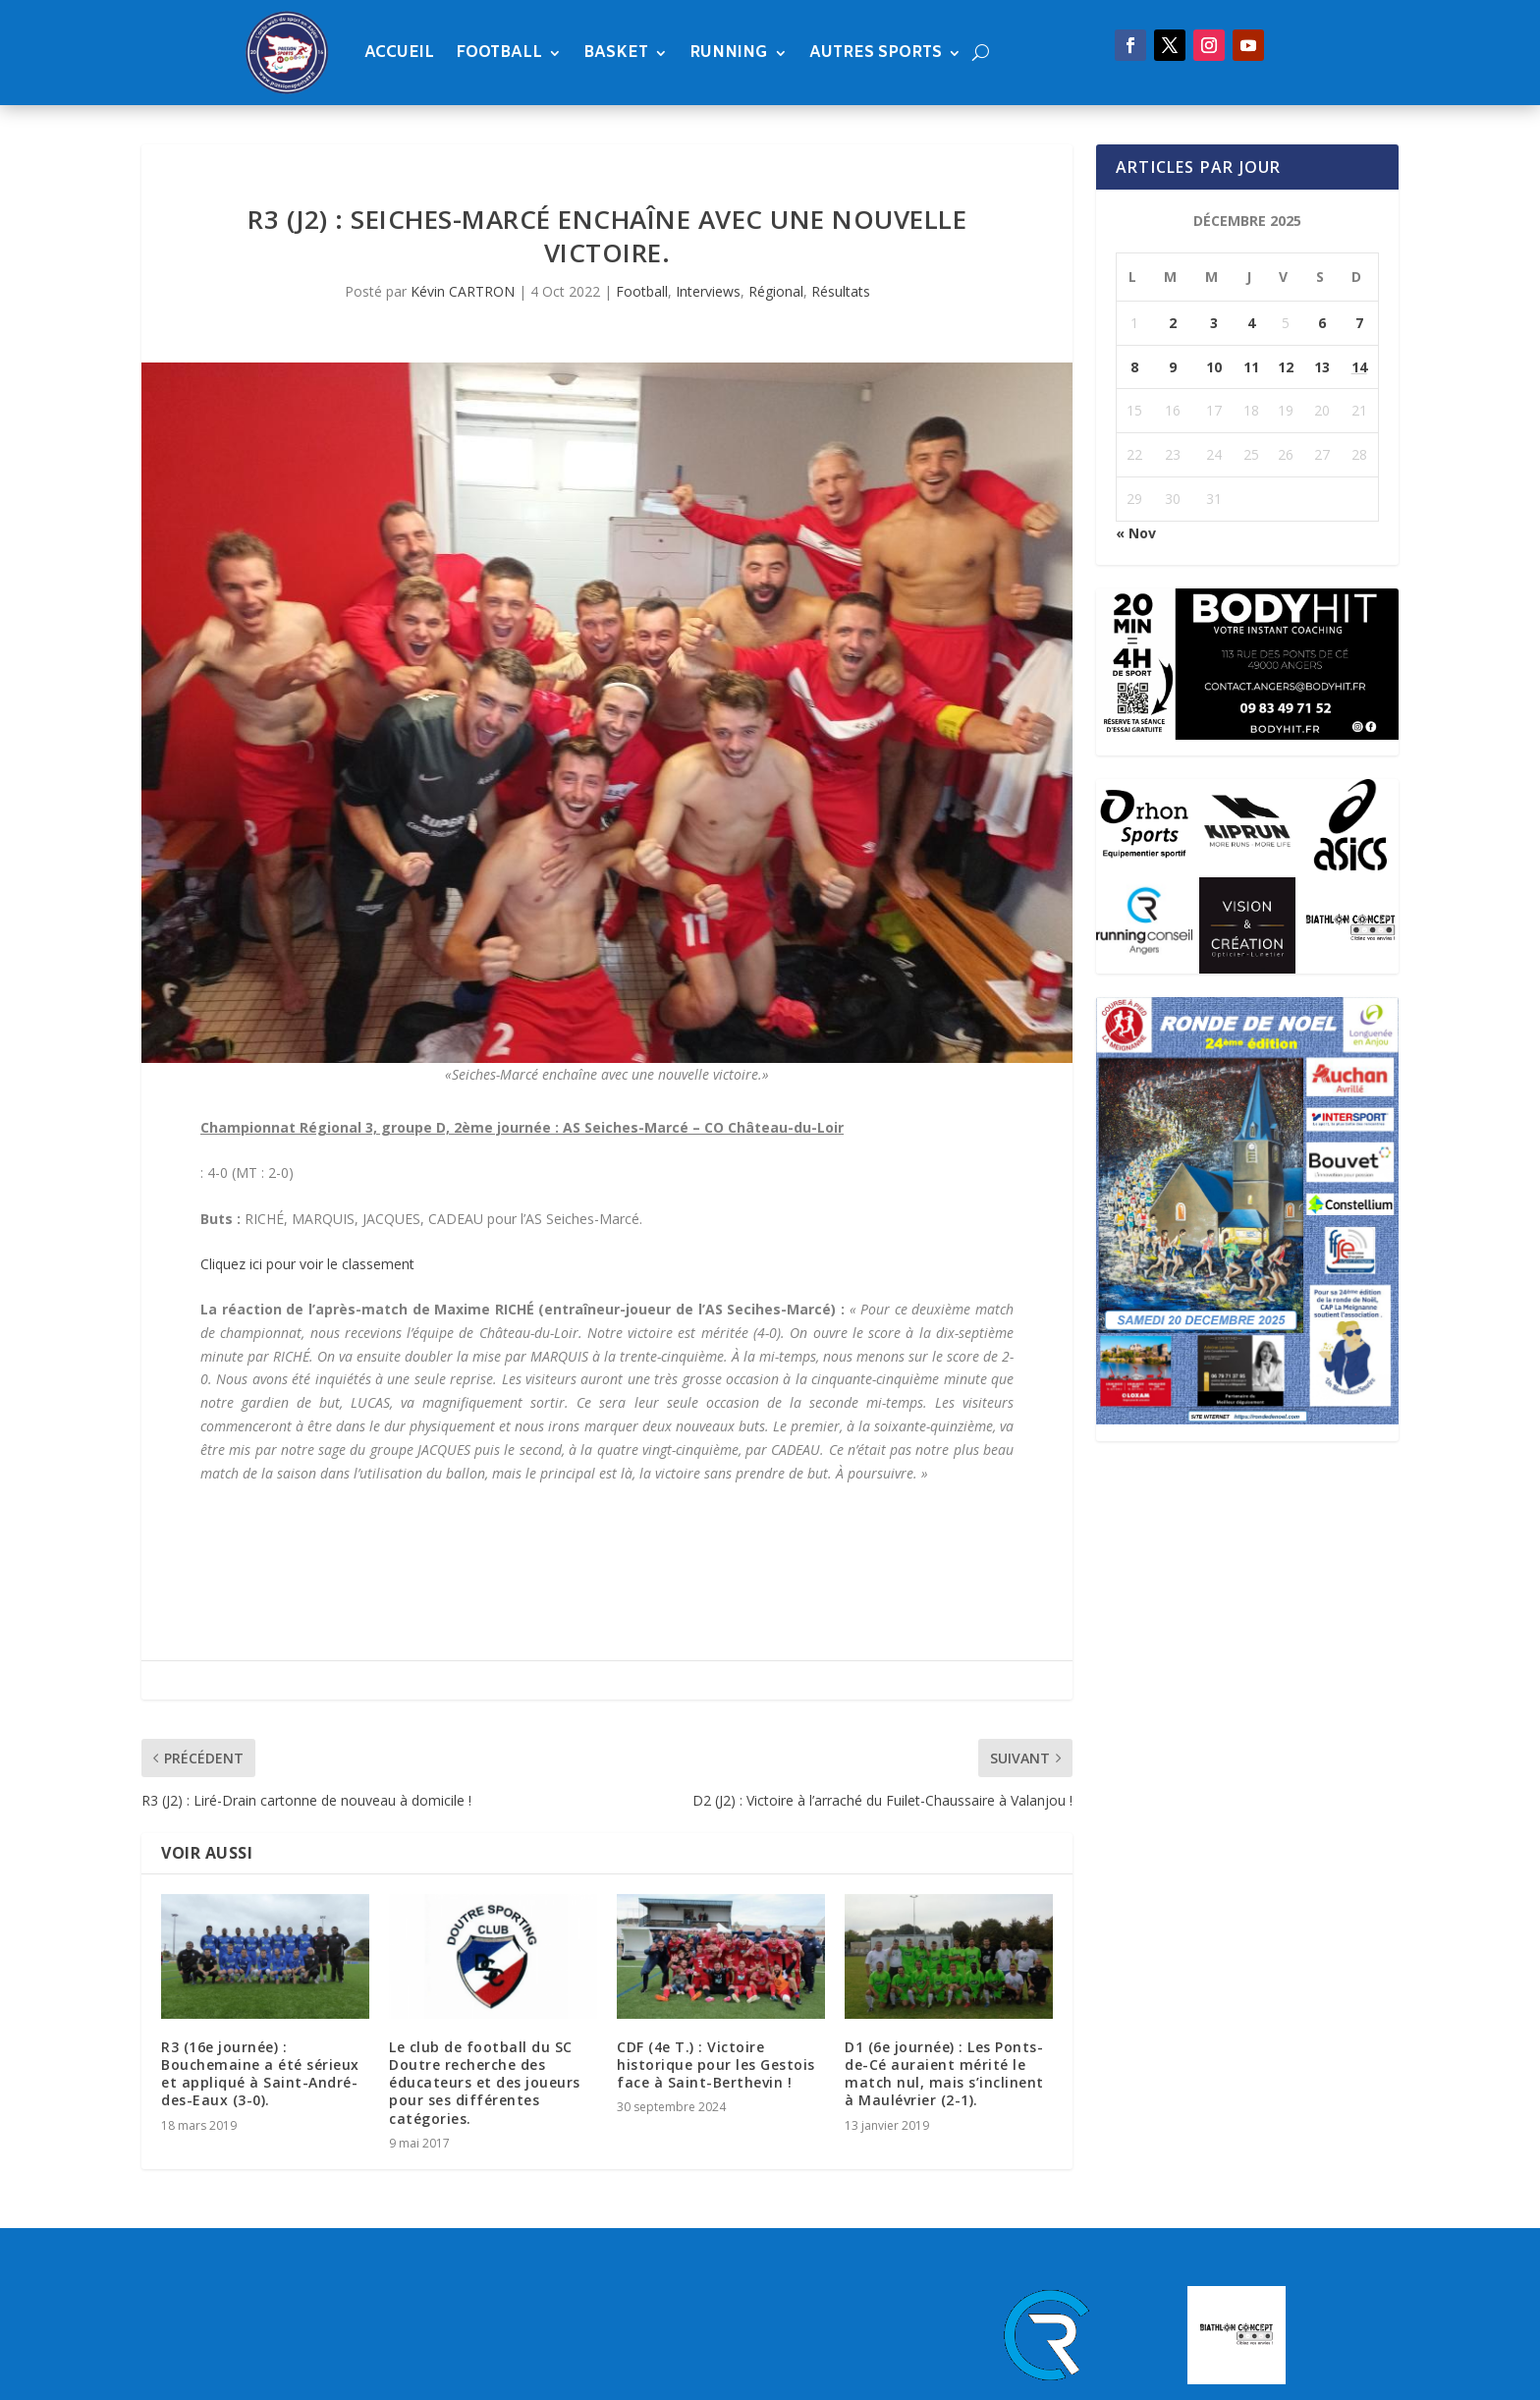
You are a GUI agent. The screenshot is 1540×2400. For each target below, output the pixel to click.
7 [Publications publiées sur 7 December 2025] (1359, 322)
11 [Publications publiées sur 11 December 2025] (1251, 367)
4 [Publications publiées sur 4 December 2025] (1251, 322)
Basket (615, 52)
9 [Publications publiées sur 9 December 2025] (1173, 367)
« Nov (1136, 533)
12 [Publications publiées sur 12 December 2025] (1285, 367)
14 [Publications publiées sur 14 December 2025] (1359, 367)
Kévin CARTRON (463, 291)
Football (499, 52)
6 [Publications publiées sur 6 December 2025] (1322, 322)
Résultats (840, 291)
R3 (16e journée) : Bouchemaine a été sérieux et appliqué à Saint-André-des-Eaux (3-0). (260, 2073)
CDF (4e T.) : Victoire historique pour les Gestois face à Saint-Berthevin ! (716, 2064)
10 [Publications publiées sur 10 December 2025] (1214, 367)
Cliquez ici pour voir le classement (309, 1264)
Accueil (399, 52)
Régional (775, 291)
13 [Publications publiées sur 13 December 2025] (1322, 367)
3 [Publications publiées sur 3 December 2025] (1214, 322)
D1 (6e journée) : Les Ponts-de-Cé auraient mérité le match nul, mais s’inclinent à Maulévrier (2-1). (944, 2073)
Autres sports (875, 52)
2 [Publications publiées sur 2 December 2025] (1173, 322)
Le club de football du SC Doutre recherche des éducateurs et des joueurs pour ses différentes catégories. (484, 2082)
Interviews (708, 291)
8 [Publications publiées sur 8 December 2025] (1134, 367)
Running (728, 52)
